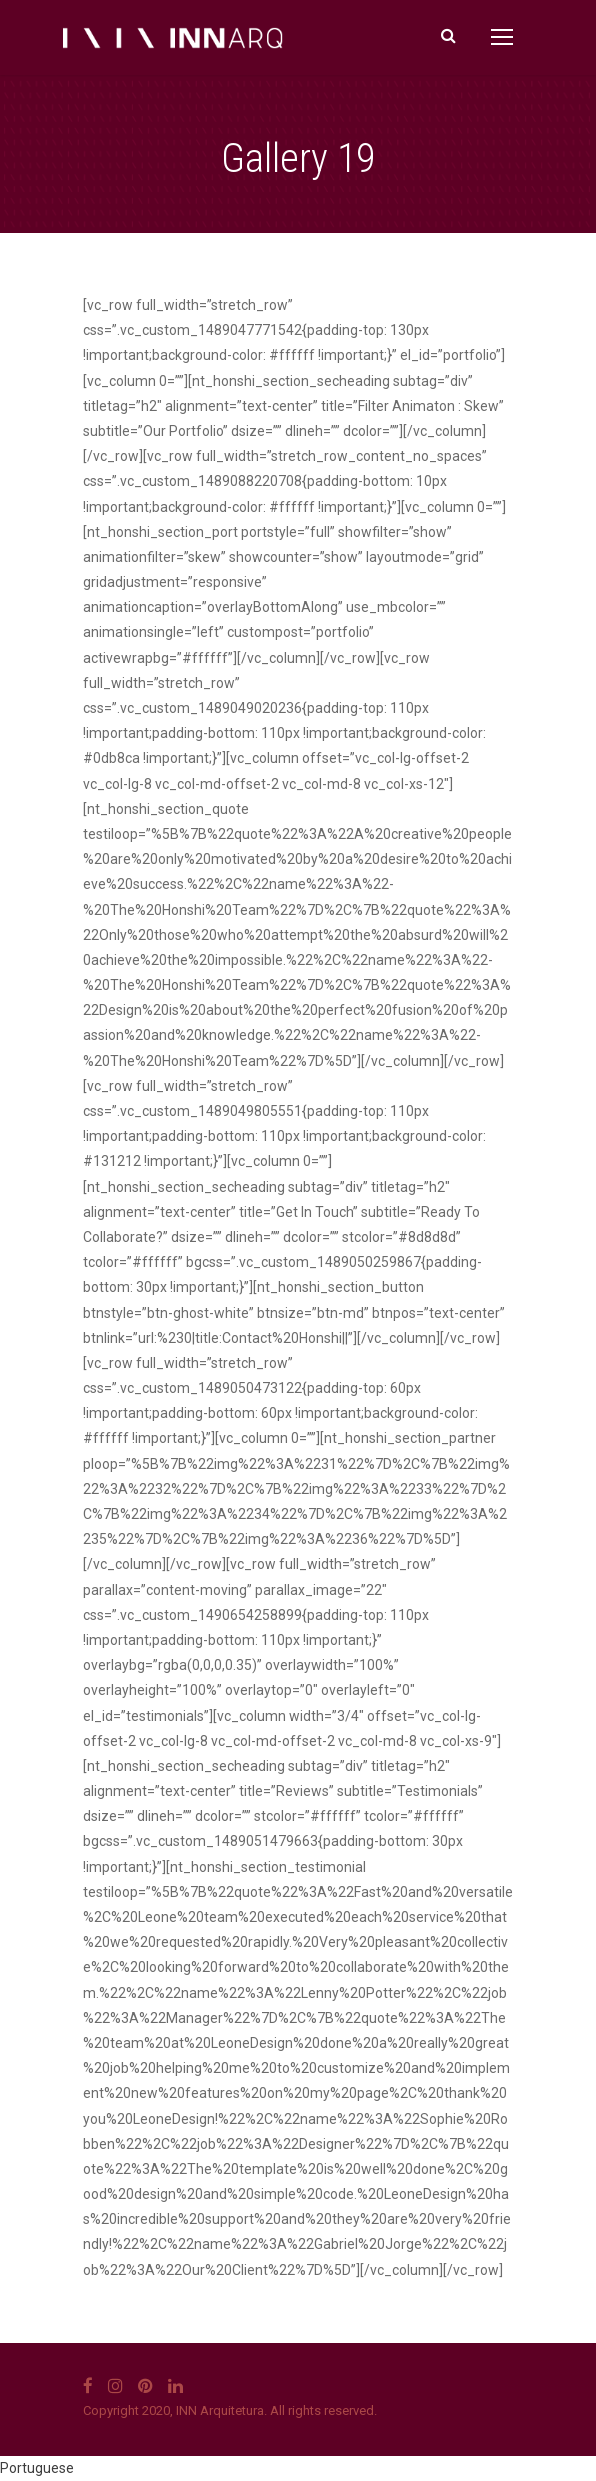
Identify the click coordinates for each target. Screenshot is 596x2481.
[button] (298, 2468)
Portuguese (37, 2468)
